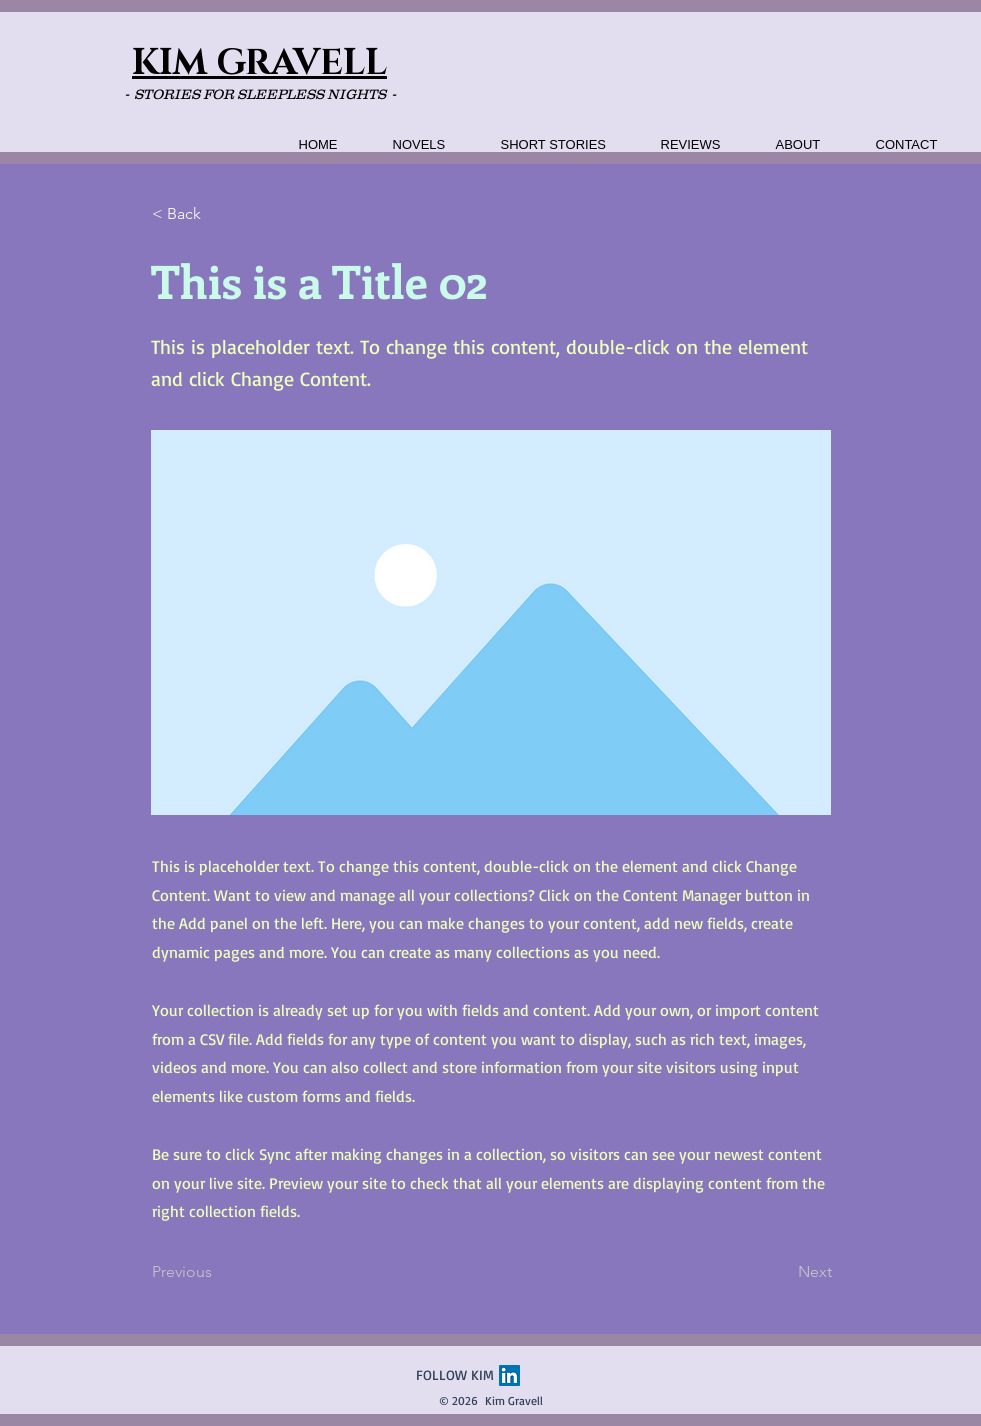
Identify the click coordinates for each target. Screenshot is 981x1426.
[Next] (782, 1272)
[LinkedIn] (509, 1375)
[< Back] (218, 214)
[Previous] (218, 1272)
